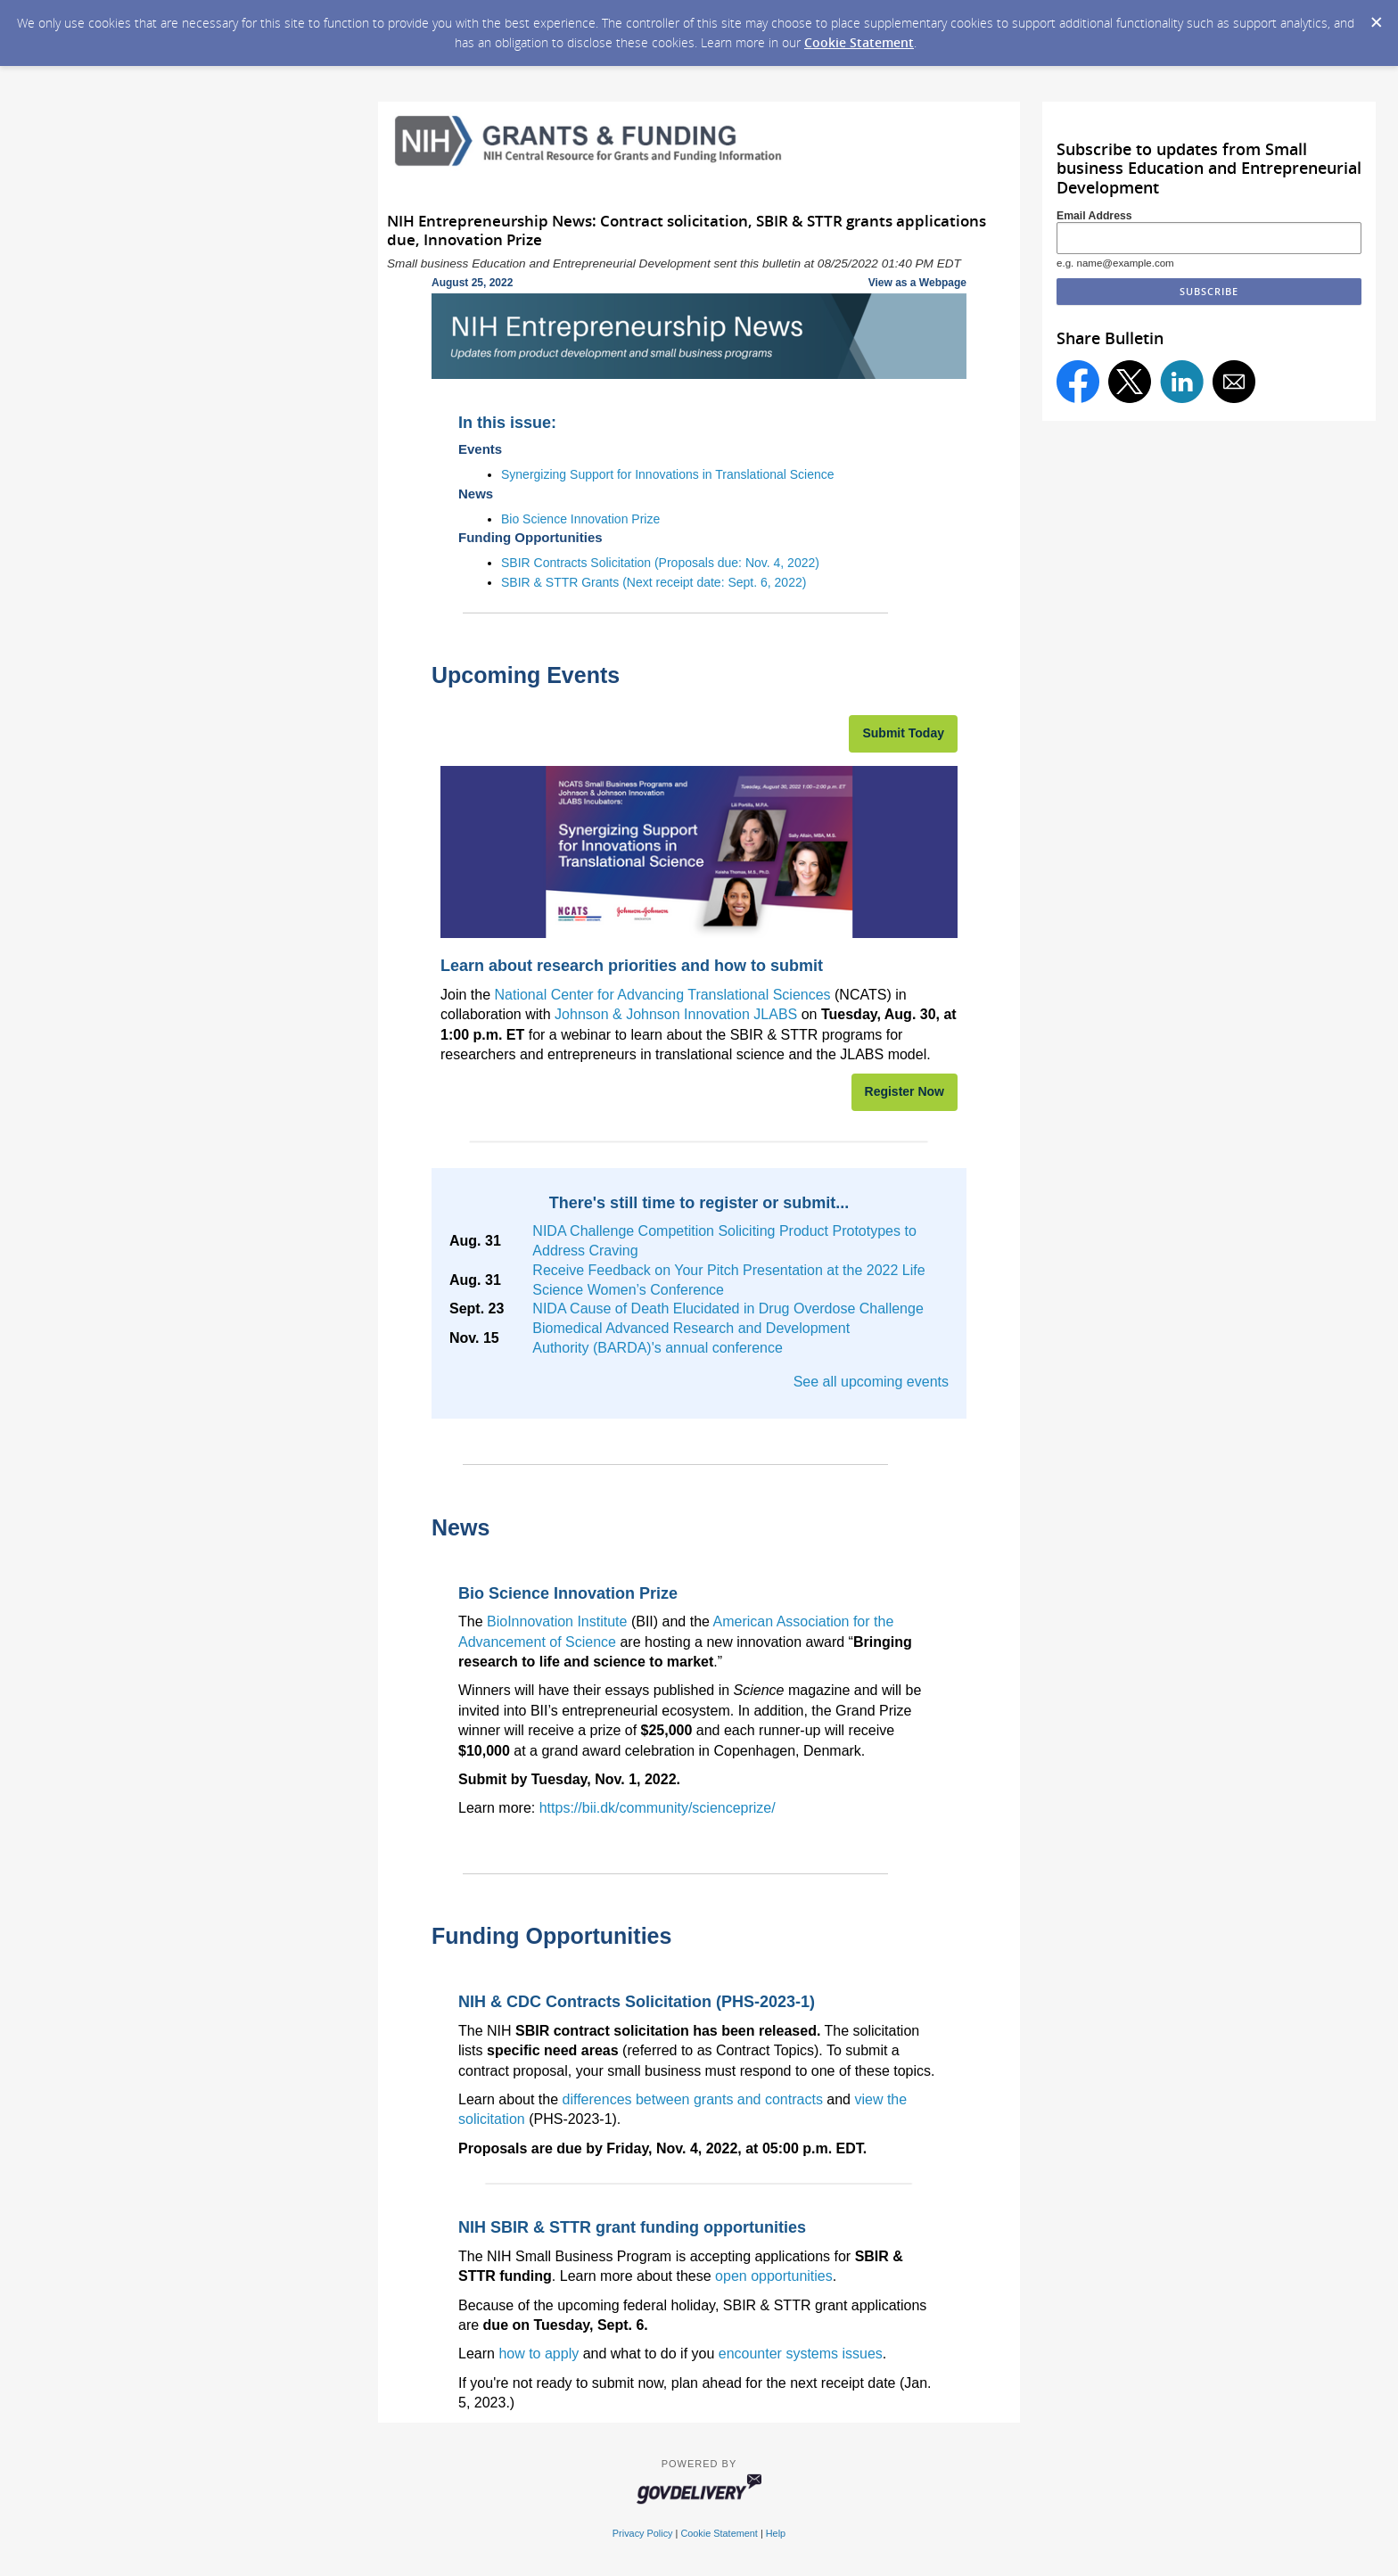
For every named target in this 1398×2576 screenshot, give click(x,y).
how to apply (538, 2353)
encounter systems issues (801, 2353)
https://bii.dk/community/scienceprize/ (657, 1807)
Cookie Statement (859, 42)
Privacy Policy (643, 2533)
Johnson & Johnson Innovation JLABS (676, 1014)
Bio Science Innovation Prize (580, 519)
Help (775, 2533)
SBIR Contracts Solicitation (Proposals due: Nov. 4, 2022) (660, 563)
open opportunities (774, 2276)
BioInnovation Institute (557, 1621)
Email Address (1094, 216)
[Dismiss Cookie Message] (1375, 17)
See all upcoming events (871, 1381)
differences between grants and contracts (693, 2099)
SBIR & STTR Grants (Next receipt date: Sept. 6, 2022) (653, 582)
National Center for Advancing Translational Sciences (662, 994)
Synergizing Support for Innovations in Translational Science (668, 474)
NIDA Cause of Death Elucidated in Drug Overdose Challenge (727, 1308)
